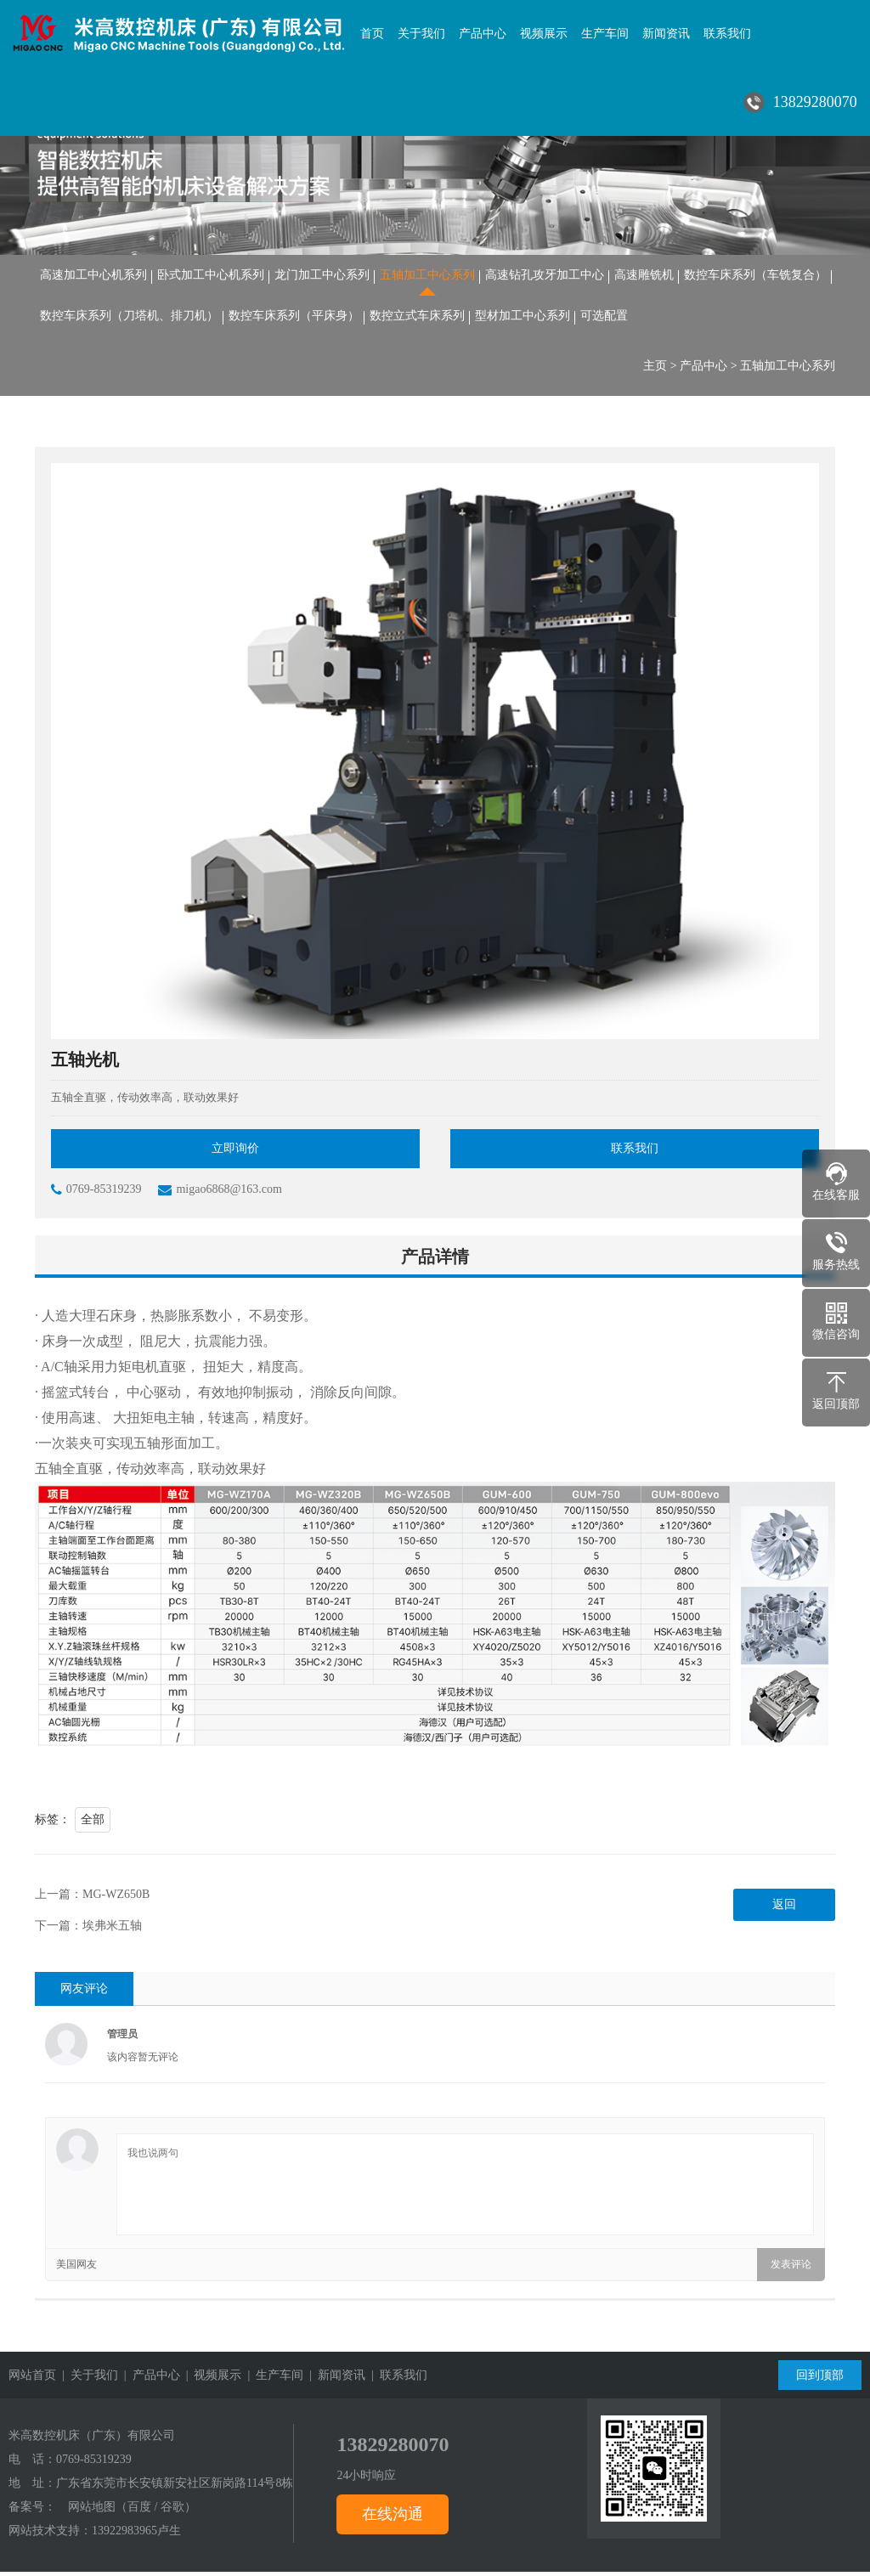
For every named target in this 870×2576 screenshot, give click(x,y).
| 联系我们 (396, 2379)
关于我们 (421, 33)
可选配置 (604, 318)
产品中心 (482, 33)
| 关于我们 (87, 2379)
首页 (372, 33)
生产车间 (605, 33)
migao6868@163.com (220, 1193)
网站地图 (92, 2511)
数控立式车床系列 (417, 318)
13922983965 (124, 2534)
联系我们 (727, 33)
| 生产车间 (272, 2379)
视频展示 (544, 33)
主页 (655, 369)
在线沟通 (392, 2518)
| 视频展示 (211, 2379)
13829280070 (392, 2449)
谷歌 (172, 2511)
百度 (139, 2511)
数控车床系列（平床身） (294, 318)
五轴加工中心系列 (427, 275)
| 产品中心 (149, 2379)
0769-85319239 (96, 1193)
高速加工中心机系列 (93, 275)
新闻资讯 (666, 33)
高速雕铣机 (644, 275)
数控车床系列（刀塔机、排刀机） (129, 318)
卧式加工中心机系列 (210, 275)
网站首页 (32, 2379)
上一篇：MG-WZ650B (92, 1898)
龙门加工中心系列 (322, 275)
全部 (93, 1823)
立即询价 (235, 1152)
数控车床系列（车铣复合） (755, 275)
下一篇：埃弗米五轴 (88, 1930)
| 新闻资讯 (334, 2379)
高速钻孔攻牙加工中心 (544, 275)
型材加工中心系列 (522, 318)
